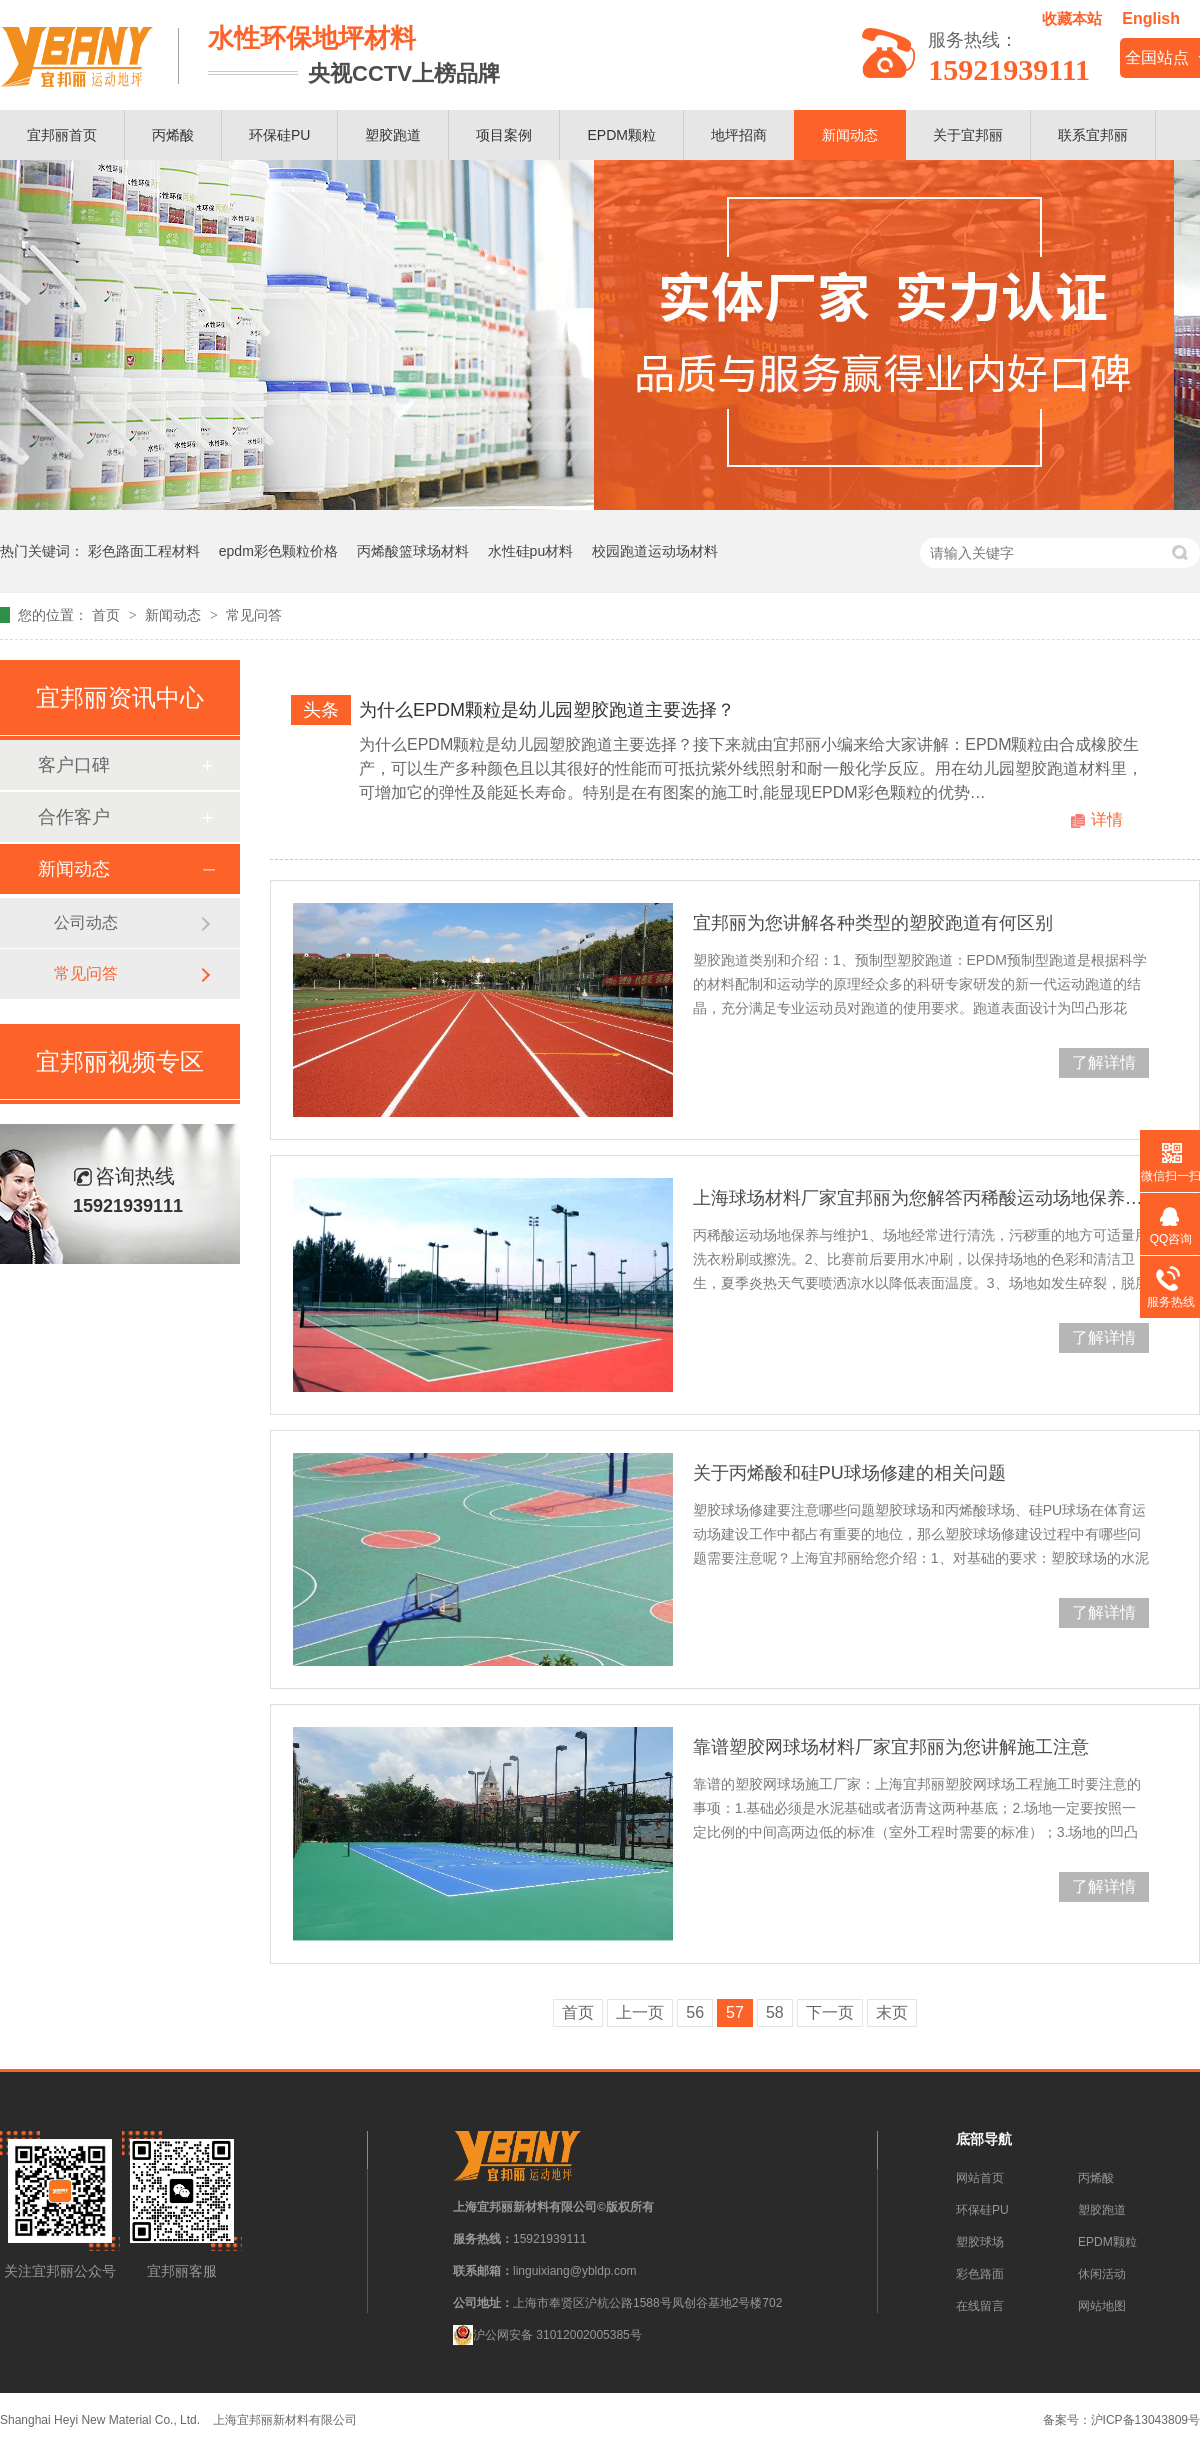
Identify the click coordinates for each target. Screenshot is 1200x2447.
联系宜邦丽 (1093, 135)
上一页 (640, 2012)
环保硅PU (279, 135)
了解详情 (1104, 1062)
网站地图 (1102, 2306)
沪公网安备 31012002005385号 (547, 2335)
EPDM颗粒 (621, 135)
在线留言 (980, 2306)
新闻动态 (850, 135)
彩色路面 (980, 2274)
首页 (108, 615)
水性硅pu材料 (531, 551)
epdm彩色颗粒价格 (278, 551)
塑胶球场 (980, 2242)
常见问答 (254, 615)
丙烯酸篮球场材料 (413, 551)
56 (695, 2012)
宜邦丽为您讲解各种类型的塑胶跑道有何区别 (873, 923)
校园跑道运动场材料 (655, 551)
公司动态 (86, 922)
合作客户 (74, 817)
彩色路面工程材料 (144, 551)
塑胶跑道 (393, 135)
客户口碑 (74, 765)
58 (775, 2012)
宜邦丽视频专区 (120, 1061)
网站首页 (980, 2178)
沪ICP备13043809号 (1145, 2420)
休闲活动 (1102, 2274)
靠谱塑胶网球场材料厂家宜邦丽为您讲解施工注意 (891, 1747)
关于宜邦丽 (968, 135)
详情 (1107, 819)
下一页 (830, 2012)
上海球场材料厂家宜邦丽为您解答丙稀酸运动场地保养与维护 (921, 1198)
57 (735, 2012)
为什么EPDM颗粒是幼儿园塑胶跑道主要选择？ (547, 710)
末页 (892, 2012)
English (1151, 18)
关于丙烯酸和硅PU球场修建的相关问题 (849, 1473)
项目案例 (504, 135)
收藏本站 (1072, 18)
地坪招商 (739, 135)
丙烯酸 (173, 135)
